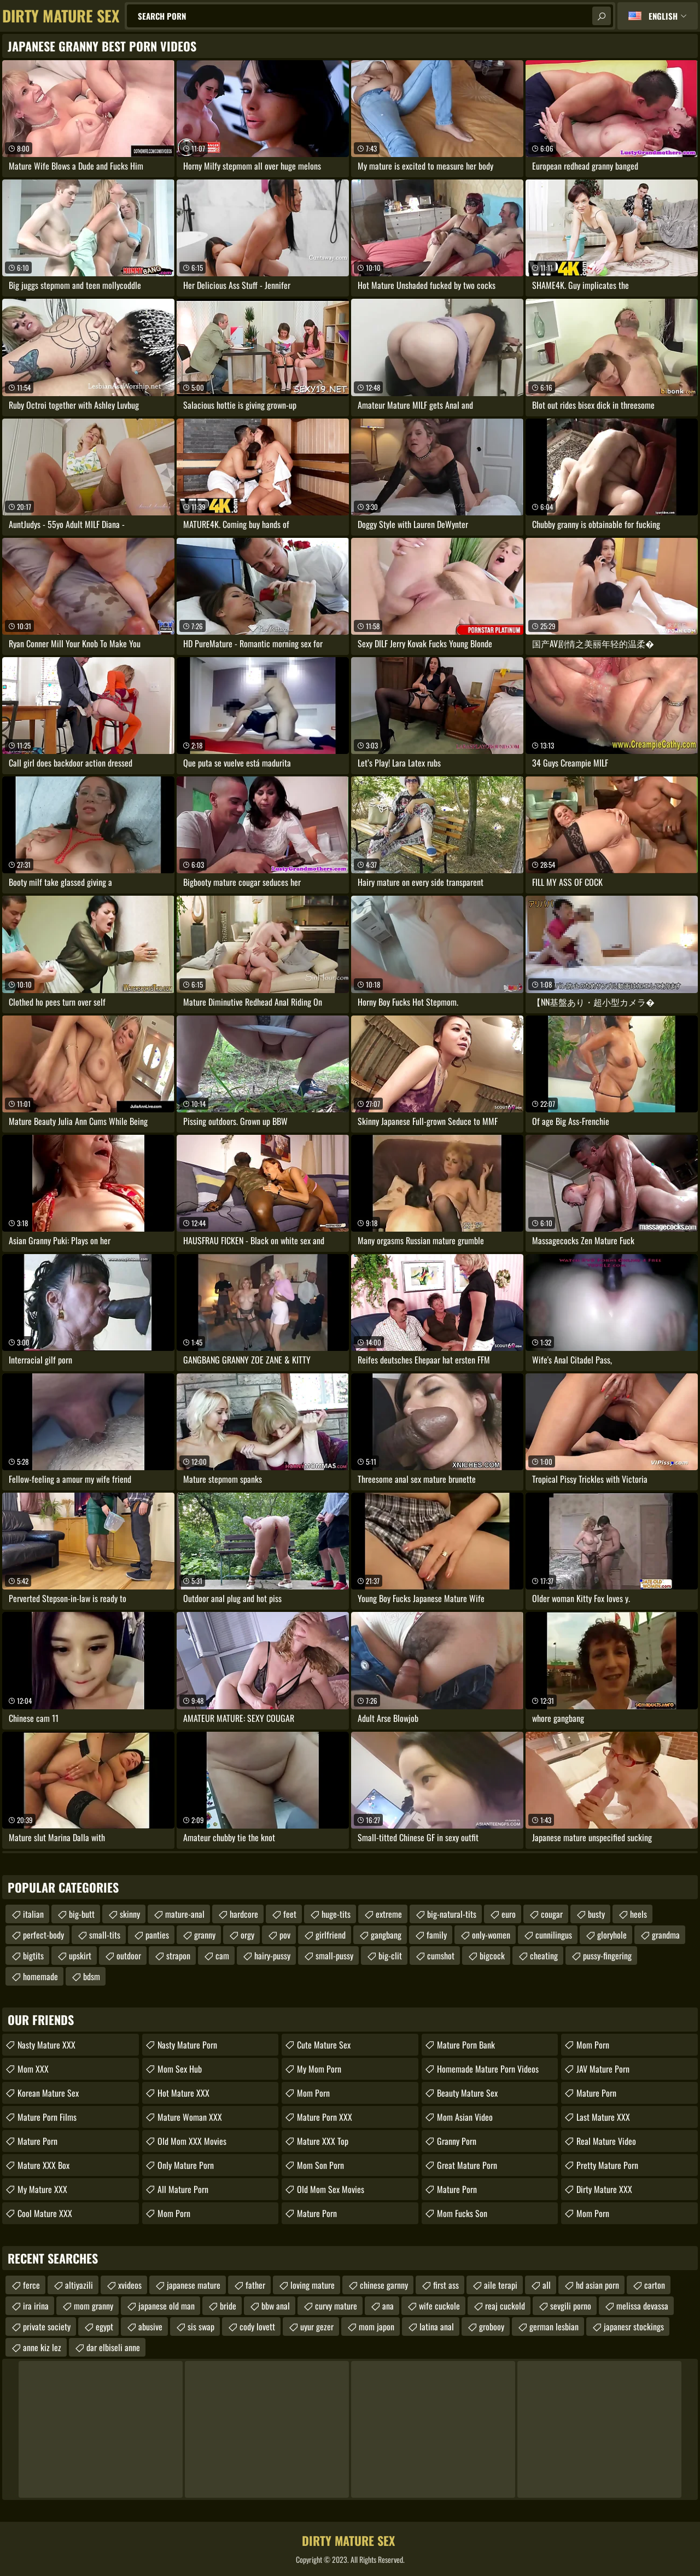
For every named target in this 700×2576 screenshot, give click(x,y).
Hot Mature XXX (183, 2092)
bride (228, 2305)
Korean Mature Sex (48, 2092)
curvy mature (336, 2305)
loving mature (312, 2284)
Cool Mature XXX (45, 2213)
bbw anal (275, 2305)
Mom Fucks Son (462, 2213)
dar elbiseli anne (113, 2347)
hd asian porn (597, 2284)
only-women (491, 1934)
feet (289, 1914)
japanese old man (166, 2305)
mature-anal (185, 1914)
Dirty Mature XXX (604, 2189)
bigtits (33, 1955)
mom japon (376, 2326)
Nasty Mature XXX (46, 2044)
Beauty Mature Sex (467, 2092)
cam (222, 1955)
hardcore (244, 1914)
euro (508, 1914)
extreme (389, 1914)
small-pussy (334, 1955)
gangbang (386, 1934)
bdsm (91, 1976)
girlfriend (331, 1934)
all (546, 2284)
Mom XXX (33, 2068)
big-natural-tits (451, 1914)
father (255, 2284)
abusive (150, 2326)
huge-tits (336, 1914)
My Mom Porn (319, 2068)
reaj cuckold (505, 2305)
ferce (31, 2284)
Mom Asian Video (465, 2117)
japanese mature (193, 2284)
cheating (544, 1955)
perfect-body (43, 1934)
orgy (247, 1934)
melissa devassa (642, 2305)
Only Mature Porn (186, 2165)
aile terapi (500, 2284)
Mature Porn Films (47, 2117)
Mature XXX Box (43, 2165)
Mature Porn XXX (324, 2117)
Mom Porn (174, 2213)
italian (33, 1914)
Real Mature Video (606, 2141)
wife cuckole (439, 2305)
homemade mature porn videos (488, 2068)
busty (596, 1914)
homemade (40, 1976)
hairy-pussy (272, 1955)
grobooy (491, 2326)
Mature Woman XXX (190, 2117)
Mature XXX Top (322, 2141)
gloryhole (612, 1934)
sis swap (201, 2326)
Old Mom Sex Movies (330, 2189)
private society (47, 2326)
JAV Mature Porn (602, 2068)
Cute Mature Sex (324, 2044)
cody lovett (257, 2326)
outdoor (128, 1955)
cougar (552, 1914)
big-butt (82, 1914)
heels (638, 1914)
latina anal (436, 2326)
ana (388, 2305)
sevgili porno (570, 2305)
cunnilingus (553, 1934)
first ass (446, 2284)
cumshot (440, 1955)
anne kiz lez (42, 2347)
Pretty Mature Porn (607, 2165)
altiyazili (79, 2284)
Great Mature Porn (467, 2165)
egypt (104, 2326)
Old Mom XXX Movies (192, 2141)
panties (157, 1934)
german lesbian (554, 2326)
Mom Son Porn (320, 2165)
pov (284, 1934)
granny (204, 1934)
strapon (178, 1955)
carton (654, 2284)
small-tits (104, 1934)
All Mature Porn (183, 2189)
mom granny (93, 2305)
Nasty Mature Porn (187, 2044)
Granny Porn (456, 2141)
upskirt (80, 1955)
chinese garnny (384, 2284)
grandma (666, 1934)
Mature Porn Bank (466, 2044)
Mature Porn (37, 2141)
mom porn (592, 2044)
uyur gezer (317, 2326)
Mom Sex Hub (180, 2068)
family (437, 1934)
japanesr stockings (634, 2326)
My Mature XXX (42, 2189)
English (663, 16)
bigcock (492, 1955)
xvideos (130, 2284)
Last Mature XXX (603, 2117)
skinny (130, 1914)
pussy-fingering (607, 1955)
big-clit (390, 1955)
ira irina (36, 2305)
